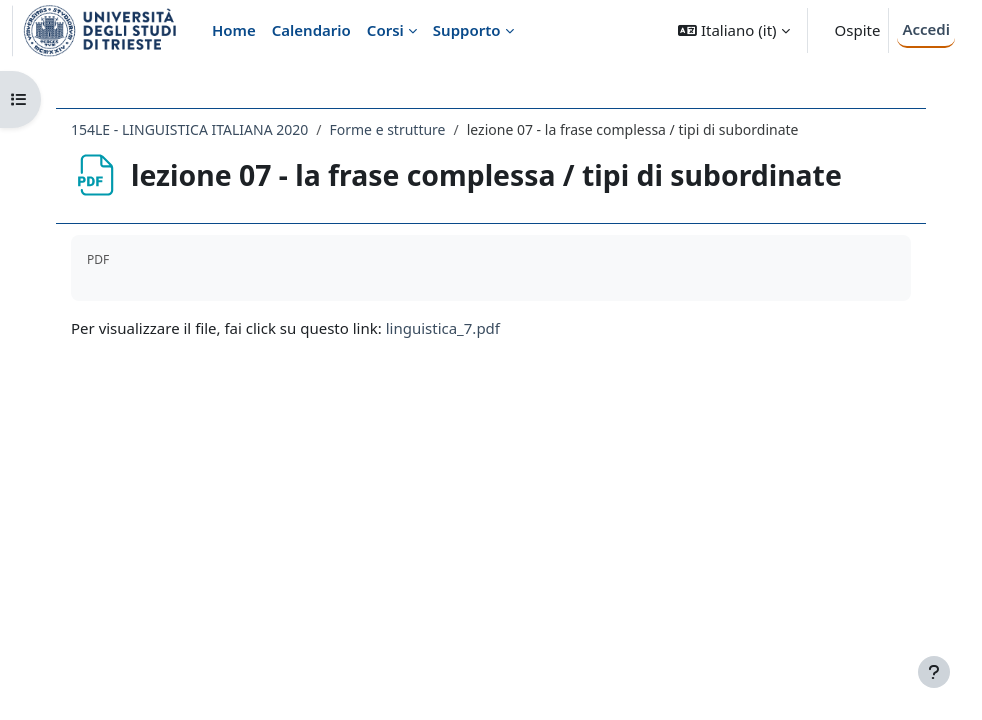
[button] (733, 30)
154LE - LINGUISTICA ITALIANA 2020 (189, 129)
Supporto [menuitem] (467, 30)
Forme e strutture (387, 129)
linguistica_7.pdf (443, 328)
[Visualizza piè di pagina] (934, 672)
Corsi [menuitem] (385, 30)
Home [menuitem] (234, 30)
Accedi (926, 29)
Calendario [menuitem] (311, 30)
